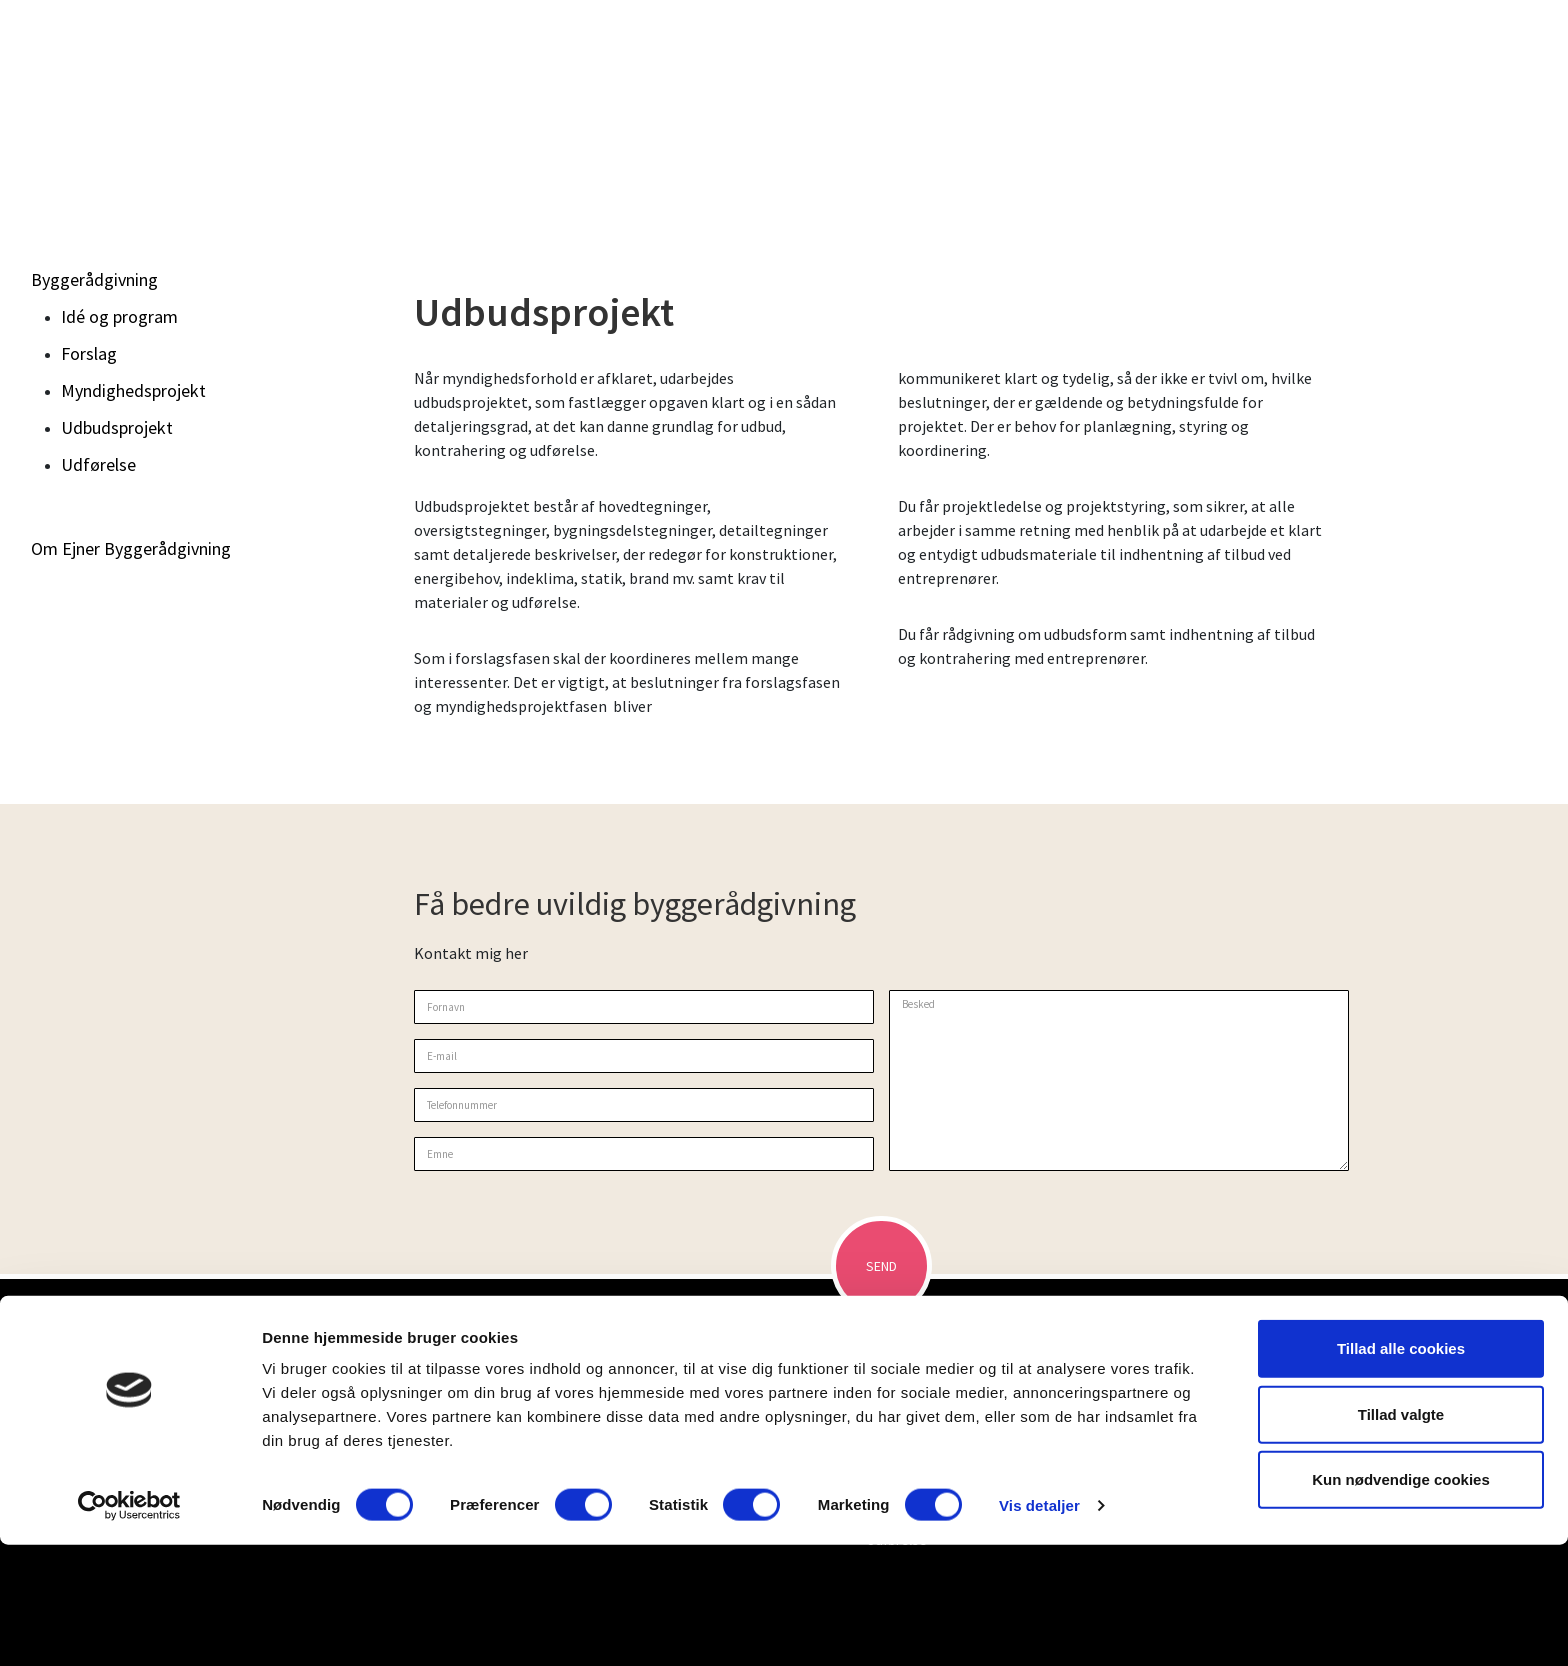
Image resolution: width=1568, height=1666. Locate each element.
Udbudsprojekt (117, 427)
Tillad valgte (1401, 1535)
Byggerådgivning (94, 279)
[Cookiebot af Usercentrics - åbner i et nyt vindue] (129, 1627)
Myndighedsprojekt (133, 390)
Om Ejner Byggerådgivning (131, 548)
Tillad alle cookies (1401, 1469)
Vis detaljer (1039, 1626)
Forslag (89, 353)
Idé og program (119, 316)
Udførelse (98, 464)
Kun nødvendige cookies (1401, 1600)
